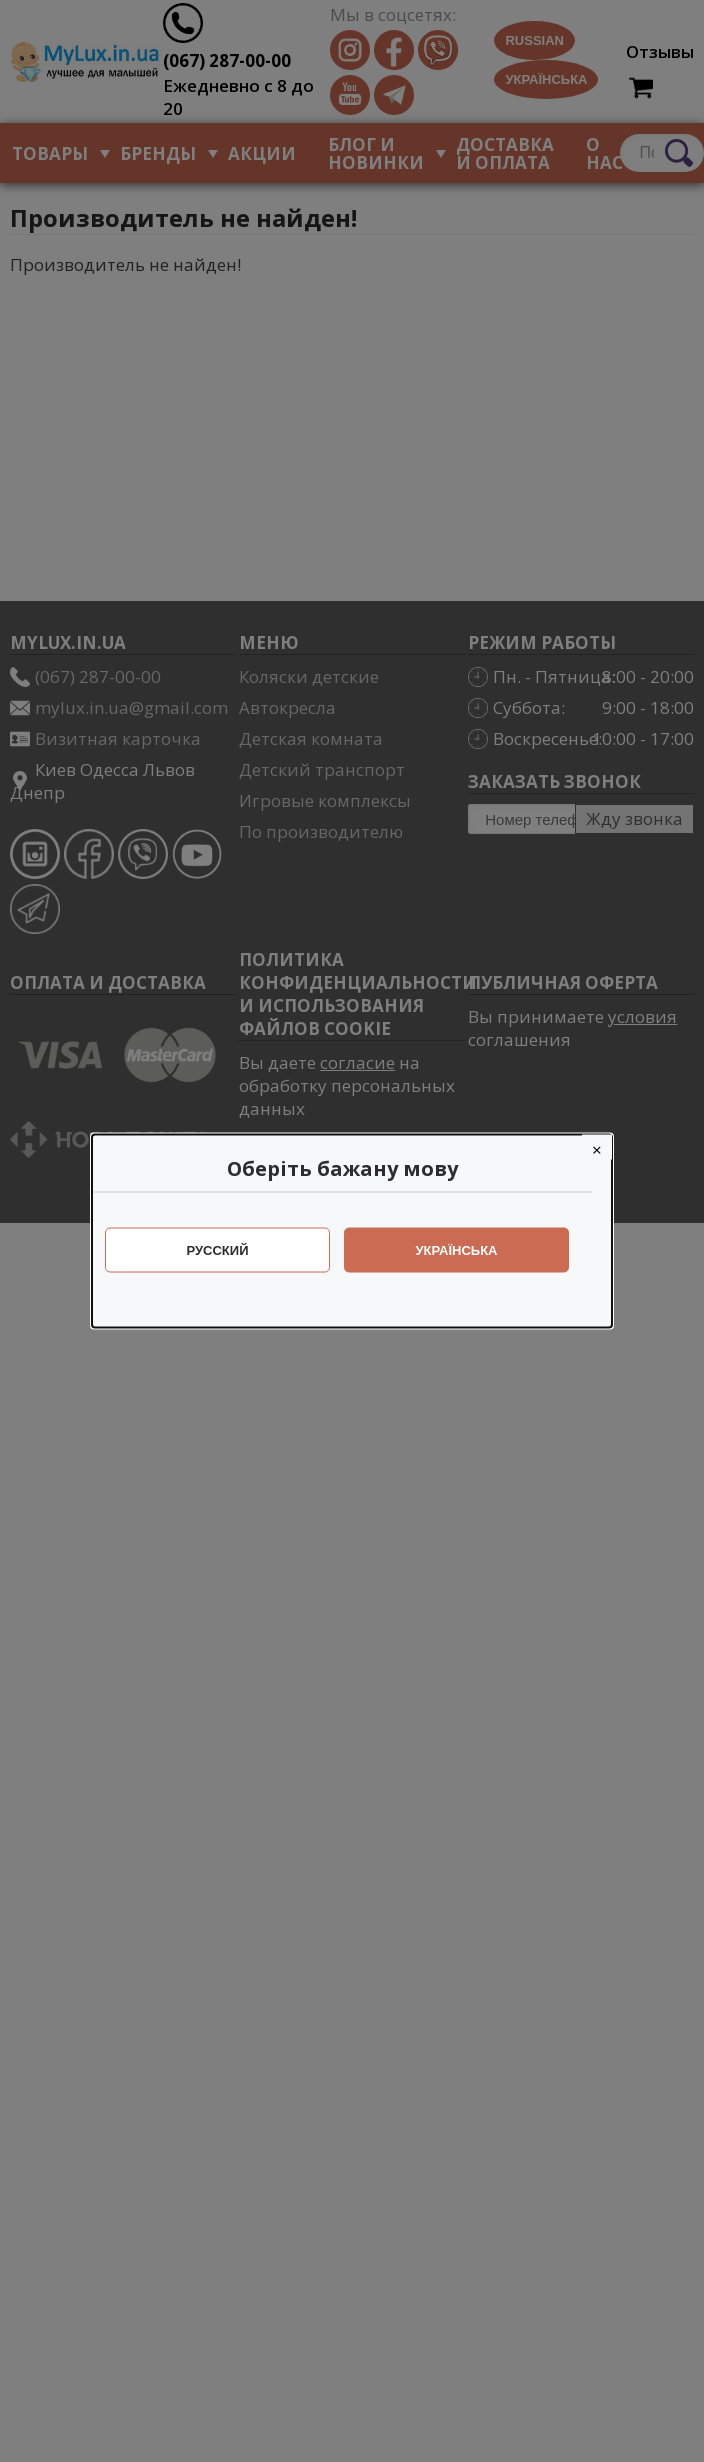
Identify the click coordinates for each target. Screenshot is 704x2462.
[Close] (607, 1147)
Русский (228, 1250)
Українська (467, 1250)
